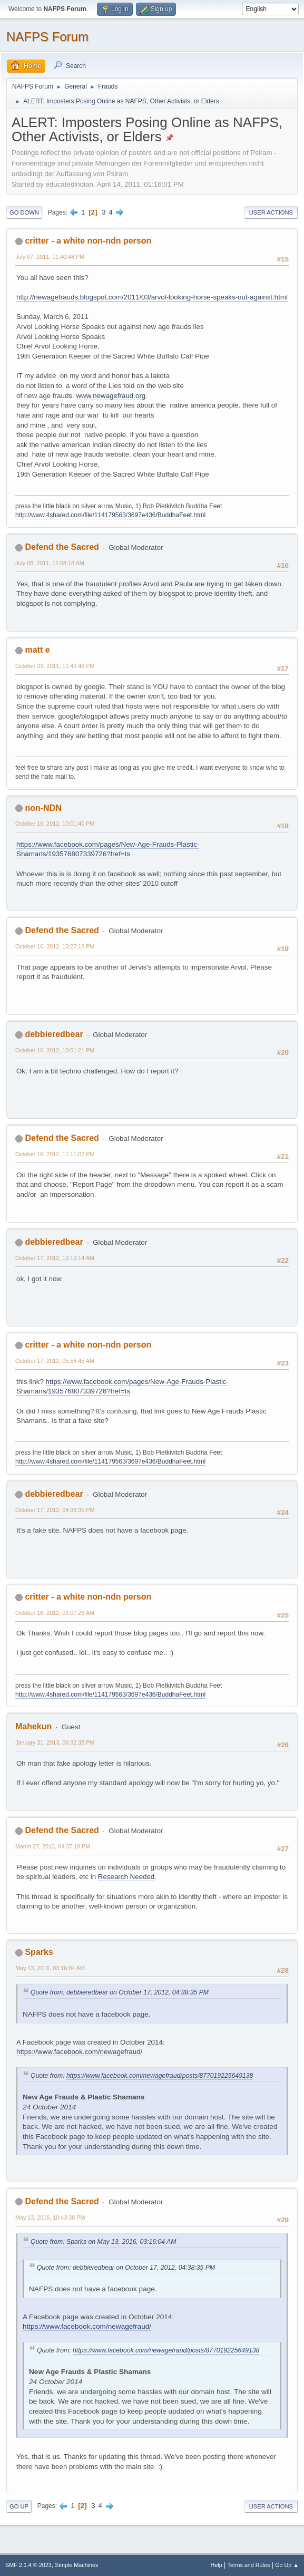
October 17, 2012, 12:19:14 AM (54, 1258)
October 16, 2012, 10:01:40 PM (54, 823)
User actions (271, 212)
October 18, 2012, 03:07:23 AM (54, 1613)
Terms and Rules (249, 2565)
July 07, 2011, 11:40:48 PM (49, 257)
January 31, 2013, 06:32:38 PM (54, 1742)
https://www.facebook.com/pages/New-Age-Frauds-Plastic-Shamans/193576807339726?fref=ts (107, 849)
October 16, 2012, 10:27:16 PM (54, 946)
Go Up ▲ (287, 2565)
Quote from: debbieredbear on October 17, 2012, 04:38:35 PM (120, 1992)
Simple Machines (76, 2565)
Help (216, 2565)
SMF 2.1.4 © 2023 (28, 2565)
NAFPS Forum (47, 37)
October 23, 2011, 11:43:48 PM (54, 666)
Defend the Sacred (62, 547)
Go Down (24, 212)
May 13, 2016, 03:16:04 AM (50, 1968)
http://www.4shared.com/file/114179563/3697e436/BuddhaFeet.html (110, 515)
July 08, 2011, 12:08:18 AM (49, 563)
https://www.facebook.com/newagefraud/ (79, 2052)
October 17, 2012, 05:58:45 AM (54, 1361)
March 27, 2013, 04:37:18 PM (52, 1846)
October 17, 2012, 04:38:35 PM (54, 1510)
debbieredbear (54, 1034)
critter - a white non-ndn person (88, 240)
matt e (37, 649)
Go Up (18, 2506)
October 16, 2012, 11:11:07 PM (54, 1154)
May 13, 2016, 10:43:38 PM (50, 2217)
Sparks (39, 1952)
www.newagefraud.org (110, 396)
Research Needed (126, 1877)
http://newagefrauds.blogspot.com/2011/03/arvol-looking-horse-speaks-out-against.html (152, 297)
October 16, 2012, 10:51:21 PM (54, 1050)
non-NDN (43, 807)
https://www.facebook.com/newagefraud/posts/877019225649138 (159, 2075)
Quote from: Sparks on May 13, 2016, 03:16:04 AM (103, 2241)
